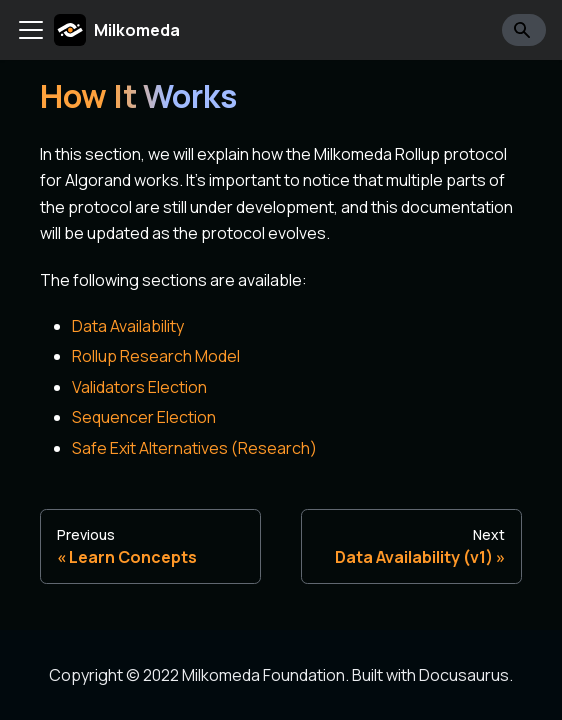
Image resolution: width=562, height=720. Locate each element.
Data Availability (128, 326)
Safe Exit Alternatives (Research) (194, 448)
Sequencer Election (144, 417)
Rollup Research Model (156, 356)
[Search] (524, 30)
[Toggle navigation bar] (31, 30)
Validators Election (139, 387)
